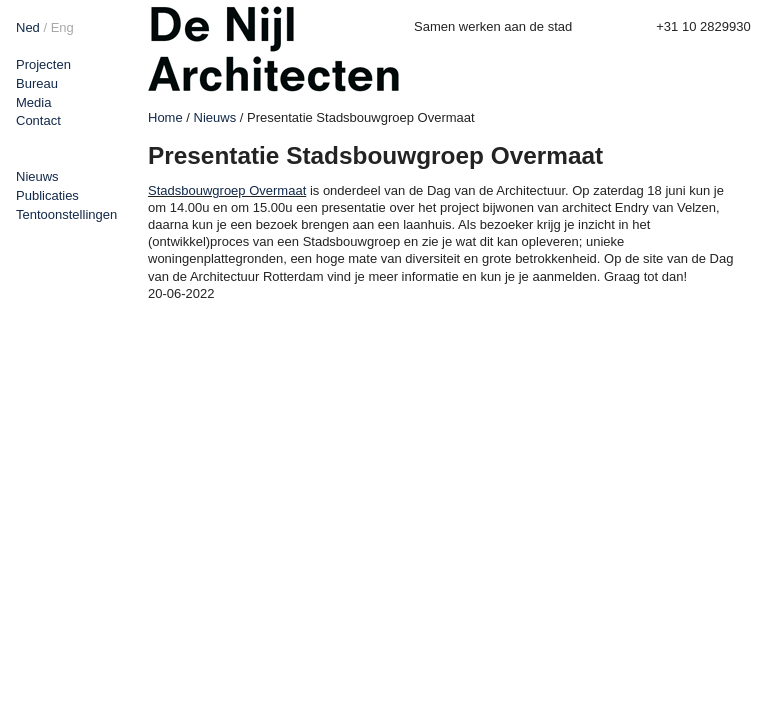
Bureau (37, 83)
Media (33, 102)
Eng (62, 27)
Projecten (43, 64)
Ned (28, 27)
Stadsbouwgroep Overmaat (227, 190)
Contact (38, 120)
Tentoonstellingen (66, 214)
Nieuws (37, 176)
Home (165, 117)
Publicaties (47, 195)
